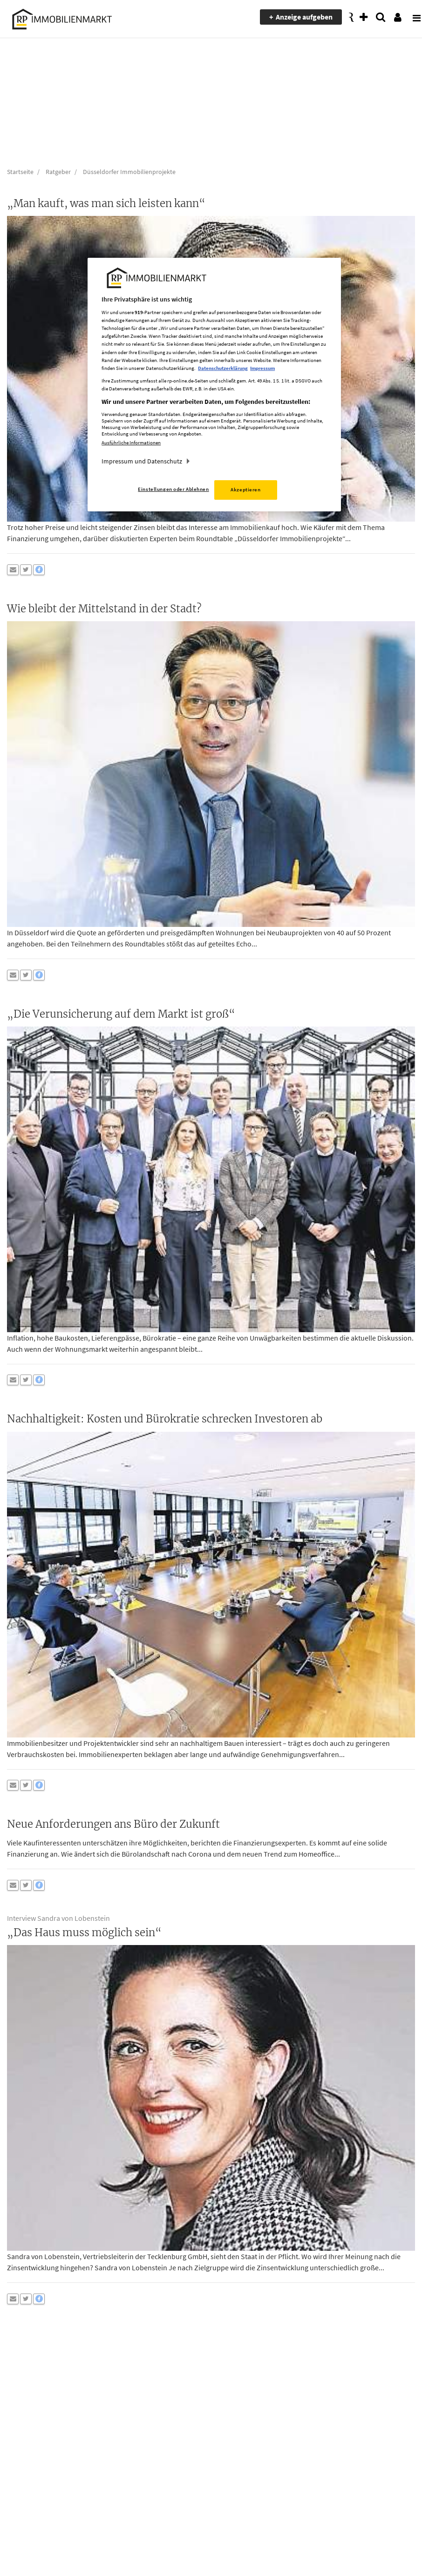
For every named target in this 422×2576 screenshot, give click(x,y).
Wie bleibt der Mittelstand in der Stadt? (104, 608)
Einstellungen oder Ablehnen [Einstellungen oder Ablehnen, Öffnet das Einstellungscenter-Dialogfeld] (173, 489)
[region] (214, 385)
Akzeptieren (245, 489)
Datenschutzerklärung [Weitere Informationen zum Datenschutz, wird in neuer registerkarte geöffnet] (223, 368)
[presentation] (410, 17)
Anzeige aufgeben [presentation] (304, 16)
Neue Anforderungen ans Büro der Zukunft (113, 1824)
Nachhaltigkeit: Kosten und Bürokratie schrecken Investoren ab (164, 1418)
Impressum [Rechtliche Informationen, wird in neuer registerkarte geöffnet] (262, 368)
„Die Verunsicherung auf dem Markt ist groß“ (121, 1013)
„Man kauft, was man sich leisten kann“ (106, 203)
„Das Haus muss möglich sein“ (84, 1932)
